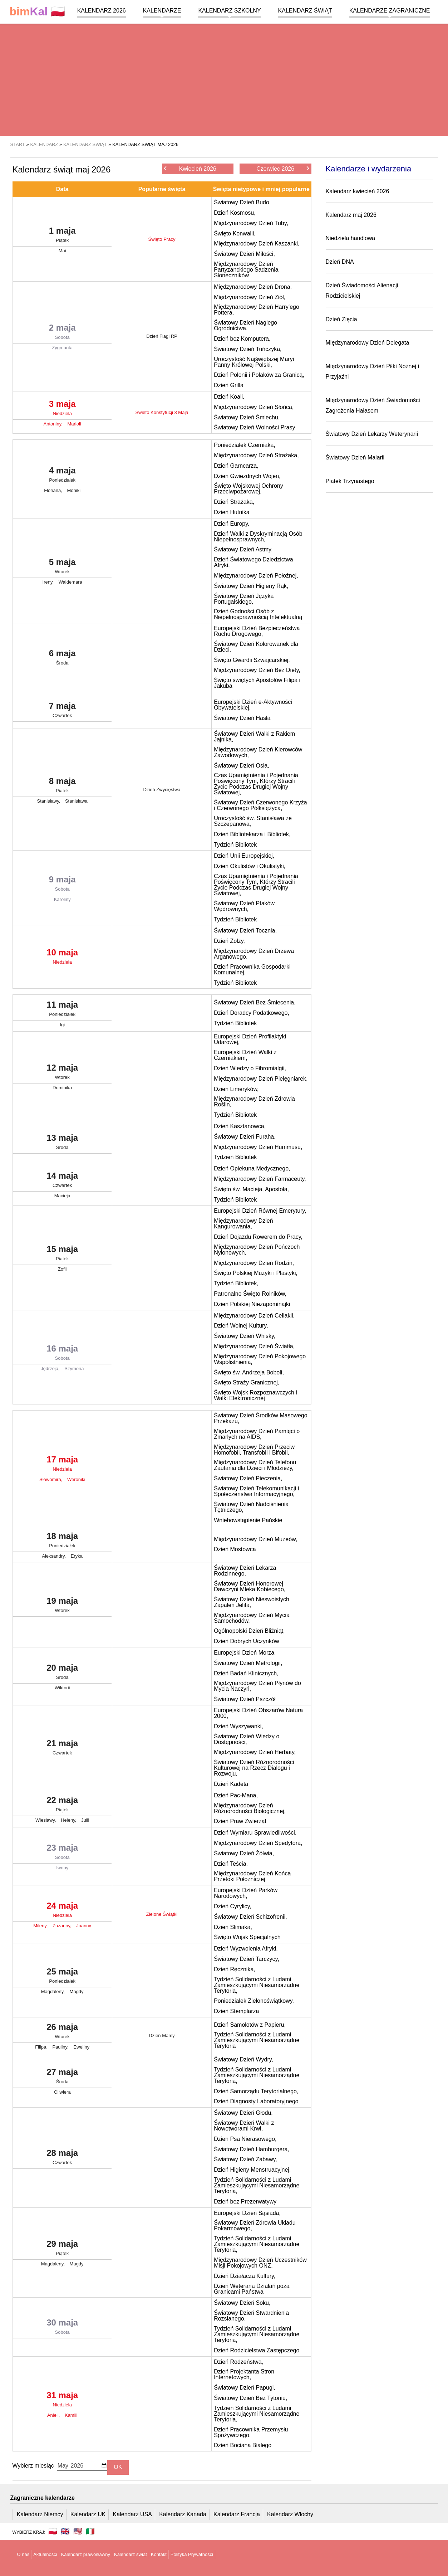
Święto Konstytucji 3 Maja (161, 412)
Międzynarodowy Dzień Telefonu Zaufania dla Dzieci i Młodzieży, (255, 1465)
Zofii (62, 1269)
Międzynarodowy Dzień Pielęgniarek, (260, 1079)
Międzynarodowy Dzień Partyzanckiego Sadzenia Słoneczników (246, 269)
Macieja (62, 1195)
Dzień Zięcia (341, 319)
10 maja (62, 958)
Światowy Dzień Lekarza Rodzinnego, (245, 1571)
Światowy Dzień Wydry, (243, 2059)
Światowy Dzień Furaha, (245, 1137)
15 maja (62, 1254)
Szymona (74, 1368)
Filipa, (42, 2047)
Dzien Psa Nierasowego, (245, 2139)
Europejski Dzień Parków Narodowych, (245, 1893)
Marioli (74, 424)
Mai (62, 250)
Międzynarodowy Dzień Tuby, (251, 223)
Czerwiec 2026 (282, 168)
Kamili (71, 2415)
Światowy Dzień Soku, (242, 2303)
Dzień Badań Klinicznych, (246, 1673)
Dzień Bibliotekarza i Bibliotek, (252, 834)
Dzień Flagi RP (161, 336)
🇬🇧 (65, 2531)
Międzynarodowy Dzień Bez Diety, (257, 670)
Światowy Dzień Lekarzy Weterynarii (372, 434)
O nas (23, 2554)
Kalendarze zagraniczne (389, 11)
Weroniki (76, 1479)
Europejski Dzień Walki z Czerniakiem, (245, 1055)
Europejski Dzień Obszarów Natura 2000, (258, 1713)
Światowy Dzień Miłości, (244, 254)
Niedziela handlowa (350, 238)
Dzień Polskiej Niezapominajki (252, 1304)
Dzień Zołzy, (229, 941)
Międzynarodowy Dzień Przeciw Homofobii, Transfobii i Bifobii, (254, 1450)
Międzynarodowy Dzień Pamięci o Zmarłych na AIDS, (257, 1434)
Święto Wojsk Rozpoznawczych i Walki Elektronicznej (255, 1395)
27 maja (62, 2077)
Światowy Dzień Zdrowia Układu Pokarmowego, (255, 2225)
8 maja (62, 786)
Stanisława (76, 801)
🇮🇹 (90, 2531)
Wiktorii (62, 1687)
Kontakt (159, 2554)
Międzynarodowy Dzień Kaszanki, (256, 243)
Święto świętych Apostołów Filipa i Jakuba (257, 683)
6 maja (62, 658)
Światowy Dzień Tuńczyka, (247, 349)
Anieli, (54, 2415)
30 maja (62, 2328)
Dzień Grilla (228, 385)
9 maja (62, 885)
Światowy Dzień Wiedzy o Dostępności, (246, 1739)
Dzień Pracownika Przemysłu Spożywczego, (251, 2432)
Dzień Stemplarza (236, 2011)
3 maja (62, 409)
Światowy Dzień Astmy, (243, 549)
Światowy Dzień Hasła (242, 718)
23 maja (62, 1853)
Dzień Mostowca (235, 1549)
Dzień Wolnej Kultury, (241, 1326)
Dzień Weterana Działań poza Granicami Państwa (251, 2289)
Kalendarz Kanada (182, 2514)
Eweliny (81, 2047)
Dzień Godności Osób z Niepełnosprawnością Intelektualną (258, 614)
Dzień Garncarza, (236, 466)
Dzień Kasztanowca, (240, 1126)
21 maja (62, 1748)
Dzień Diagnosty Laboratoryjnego (256, 2101)
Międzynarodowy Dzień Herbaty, (255, 1752)
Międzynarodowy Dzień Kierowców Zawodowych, (258, 752)
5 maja (62, 567)
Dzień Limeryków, (236, 1089)
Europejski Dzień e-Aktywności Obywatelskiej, (253, 705)
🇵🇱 (37, 12)
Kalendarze (162, 11)
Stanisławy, (49, 801)
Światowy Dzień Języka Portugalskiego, (244, 599)
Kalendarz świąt (305, 11)
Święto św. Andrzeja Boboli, (249, 1372)
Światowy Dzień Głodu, (243, 2113)
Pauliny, (61, 2047)
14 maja (62, 1181)
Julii (85, 1820)
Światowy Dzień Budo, (242, 202)
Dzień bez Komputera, (242, 339)
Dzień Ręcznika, (234, 1969)
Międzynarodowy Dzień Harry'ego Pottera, (256, 310)
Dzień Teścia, (231, 1864)
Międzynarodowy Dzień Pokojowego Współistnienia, (260, 1359)
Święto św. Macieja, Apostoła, (251, 1189)
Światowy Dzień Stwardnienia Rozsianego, (251, 2316)
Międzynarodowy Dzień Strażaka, (256, 455)
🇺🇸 (77, 2531)
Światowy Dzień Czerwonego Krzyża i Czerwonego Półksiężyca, (260, 805)
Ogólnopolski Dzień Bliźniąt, (249, 1631)
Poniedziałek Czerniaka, (244, 445)
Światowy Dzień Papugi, (244, 2388)
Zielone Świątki (161, 1914)
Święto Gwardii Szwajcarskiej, (252, 660)
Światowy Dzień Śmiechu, (247, 417)
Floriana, (53, 490)
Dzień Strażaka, (234, 502)
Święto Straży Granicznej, (246, 1382)
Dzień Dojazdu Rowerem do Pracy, (258, 1237)
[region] (224, 78)
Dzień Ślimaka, (233, 1927)
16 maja (62, 1354)
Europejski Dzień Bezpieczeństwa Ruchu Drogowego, (257, 631)
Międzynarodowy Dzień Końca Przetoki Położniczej (252, 1876)
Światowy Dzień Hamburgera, (251, 2149)
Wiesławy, (46, 1820)
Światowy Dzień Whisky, (244, 1336)
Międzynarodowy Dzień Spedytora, (258, 1843)
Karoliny (62, 899)
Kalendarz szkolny (229, 11)
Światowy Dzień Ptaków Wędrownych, (244, 906)
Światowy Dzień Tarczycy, (246, 1959)
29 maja (62, 2249)
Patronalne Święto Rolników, (250, 1294)
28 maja (62, 2158)
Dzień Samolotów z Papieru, (250, 2025)
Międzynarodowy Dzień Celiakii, (254, 1316)
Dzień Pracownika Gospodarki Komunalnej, (252, 969)
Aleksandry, (54, 1556)
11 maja (62, 1010)
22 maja (62, 1805)
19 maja (62, 1606)
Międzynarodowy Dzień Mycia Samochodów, (252, 1618)
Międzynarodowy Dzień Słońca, (254, 407)
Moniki (73, 490)
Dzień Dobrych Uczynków (246, 1641)
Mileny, (41, 1925)
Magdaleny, (53, 1991)
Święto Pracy (162, 239)
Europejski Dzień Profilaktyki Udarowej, (250, 1039)
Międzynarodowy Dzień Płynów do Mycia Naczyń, (257, 1686)
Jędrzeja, (51, 1368)
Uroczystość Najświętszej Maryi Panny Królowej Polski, (254, 362)
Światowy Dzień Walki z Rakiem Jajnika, (254, 736)
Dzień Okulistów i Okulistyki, (249, 866)
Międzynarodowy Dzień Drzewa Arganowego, (254, 954)
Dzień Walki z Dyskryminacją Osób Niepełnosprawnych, (258, 536)
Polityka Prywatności (192, 2554)
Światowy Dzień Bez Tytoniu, (250, 2398)
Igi (62, 1024)
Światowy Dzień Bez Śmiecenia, (255, 1002)
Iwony (62, 1867)
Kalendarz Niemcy (40, 2514)
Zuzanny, (63, 1925)
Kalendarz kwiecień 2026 (357, 191)
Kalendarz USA (132, 2514)
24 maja (62, 1911)
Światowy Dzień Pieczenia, (248, 1478)
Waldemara (70, 582)
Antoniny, (54, 424)
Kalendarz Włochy (290, 2514)
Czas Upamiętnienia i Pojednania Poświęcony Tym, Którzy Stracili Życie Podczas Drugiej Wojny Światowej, (256, 783)
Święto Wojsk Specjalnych (247, 1937)
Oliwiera (62, 2092)
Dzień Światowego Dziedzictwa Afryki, (253, 562)
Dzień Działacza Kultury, (244, 2276)
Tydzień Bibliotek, (236, 1283)
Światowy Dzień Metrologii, (248, 1663)
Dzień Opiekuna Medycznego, (252, 1168)
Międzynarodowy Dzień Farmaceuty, (260, 1179)
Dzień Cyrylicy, (232, 1906)
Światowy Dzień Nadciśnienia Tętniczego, (251, 1507)
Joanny (83, 1925)
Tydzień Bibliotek (235, 845)
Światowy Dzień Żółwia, (244, 1853)
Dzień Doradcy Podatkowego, (251, 1013)
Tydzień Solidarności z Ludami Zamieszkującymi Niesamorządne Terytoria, (256, 1985)
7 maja (62, 711)
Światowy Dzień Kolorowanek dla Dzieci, (256, 647)
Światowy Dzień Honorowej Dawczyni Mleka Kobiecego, (249, 1586)
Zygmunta (62, 347)
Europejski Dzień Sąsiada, (247, 2213)
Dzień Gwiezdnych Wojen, (247, 476)
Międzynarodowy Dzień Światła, (254, 1346)
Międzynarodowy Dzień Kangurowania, (243, 1223)
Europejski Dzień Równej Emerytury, (260, 1211)
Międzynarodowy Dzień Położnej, (256, 576)
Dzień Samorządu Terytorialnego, (256, 2091)
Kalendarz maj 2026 (351, 215)
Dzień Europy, (231, 524)
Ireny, (49, 582)
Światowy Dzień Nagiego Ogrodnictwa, (245, 325)
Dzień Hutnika (232, 512)
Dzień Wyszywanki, (238, 1726)
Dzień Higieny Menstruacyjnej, (252, 2170)
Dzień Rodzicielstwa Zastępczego (256, 2350)
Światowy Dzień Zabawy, (245, 2159)
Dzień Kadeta (231, 1784)
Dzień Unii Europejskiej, (244, 856)
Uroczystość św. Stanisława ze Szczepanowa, (253, 821)
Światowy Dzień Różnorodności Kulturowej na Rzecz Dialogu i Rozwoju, (254, 1768)
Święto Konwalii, (235, 233)
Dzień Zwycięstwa (161, 789)
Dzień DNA (340, 262)
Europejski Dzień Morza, (245, 1653)
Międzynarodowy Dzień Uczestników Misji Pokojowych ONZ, (260, 2263)
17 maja (62, 1465)
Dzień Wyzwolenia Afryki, (246, 1949)
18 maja (62, 1541)
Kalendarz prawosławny (85, 2554)
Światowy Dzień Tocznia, (245, 930)
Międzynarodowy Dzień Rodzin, (254, 1263)
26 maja (62, 2032)
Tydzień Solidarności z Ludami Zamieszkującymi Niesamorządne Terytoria (256, 2040)
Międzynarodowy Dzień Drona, (253, 287)
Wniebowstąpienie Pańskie (248, 1520)
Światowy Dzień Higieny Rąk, (251, 586)
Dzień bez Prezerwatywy (245, 2201)
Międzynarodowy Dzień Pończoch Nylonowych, (257, 1250)
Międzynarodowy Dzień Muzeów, (255, 1539)
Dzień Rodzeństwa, (238, 2362)
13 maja (62, 1143)
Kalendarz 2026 (101, 11)
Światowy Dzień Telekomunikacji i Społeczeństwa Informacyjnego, (256, 1491)
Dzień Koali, (229, 397)
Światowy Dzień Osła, (241, 766)
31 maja (62, 2400)
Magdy (77, 1991)
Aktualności (45, 2554)
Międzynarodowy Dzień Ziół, (249, 297)
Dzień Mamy (161, 2035)
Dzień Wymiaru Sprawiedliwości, (255, 1833)
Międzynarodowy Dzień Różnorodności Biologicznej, (250, 1808)
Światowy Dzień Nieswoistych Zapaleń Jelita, (251, 1602)
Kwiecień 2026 (190, 168)
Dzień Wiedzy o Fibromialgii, (250, 1068)
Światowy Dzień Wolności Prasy (254, 427)
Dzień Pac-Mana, (236, 1795)
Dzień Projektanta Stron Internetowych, (244, 2374)
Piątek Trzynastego (350, 481)
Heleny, (69, 1820)
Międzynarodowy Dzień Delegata (367, 343)
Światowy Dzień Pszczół (245, 1699)
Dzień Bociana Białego (242, 2445)
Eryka (77, 1556)
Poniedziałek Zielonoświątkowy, (254, 2001)
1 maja (62, 236)
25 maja (62, 1977)
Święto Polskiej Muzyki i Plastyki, (255, 1273)
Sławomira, (51, 1479)
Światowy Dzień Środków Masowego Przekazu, (260, 1418)
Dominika (62, 1087)
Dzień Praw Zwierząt (240, 1821)
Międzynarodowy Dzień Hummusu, (258, 1147)
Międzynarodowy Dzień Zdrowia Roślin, (254, 1101)
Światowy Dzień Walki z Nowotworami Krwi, (244, 2126)
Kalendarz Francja (236, 2514)
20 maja (62, 1673)
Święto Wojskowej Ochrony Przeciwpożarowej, (248, 489)
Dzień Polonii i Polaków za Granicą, (259, 375)
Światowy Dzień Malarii (355, 457)
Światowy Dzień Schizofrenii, (250, 1917)
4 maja (62, 476)
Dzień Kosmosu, (235, 213)
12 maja (62, 1073)
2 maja (62, 333)
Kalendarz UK (88, 2514)
